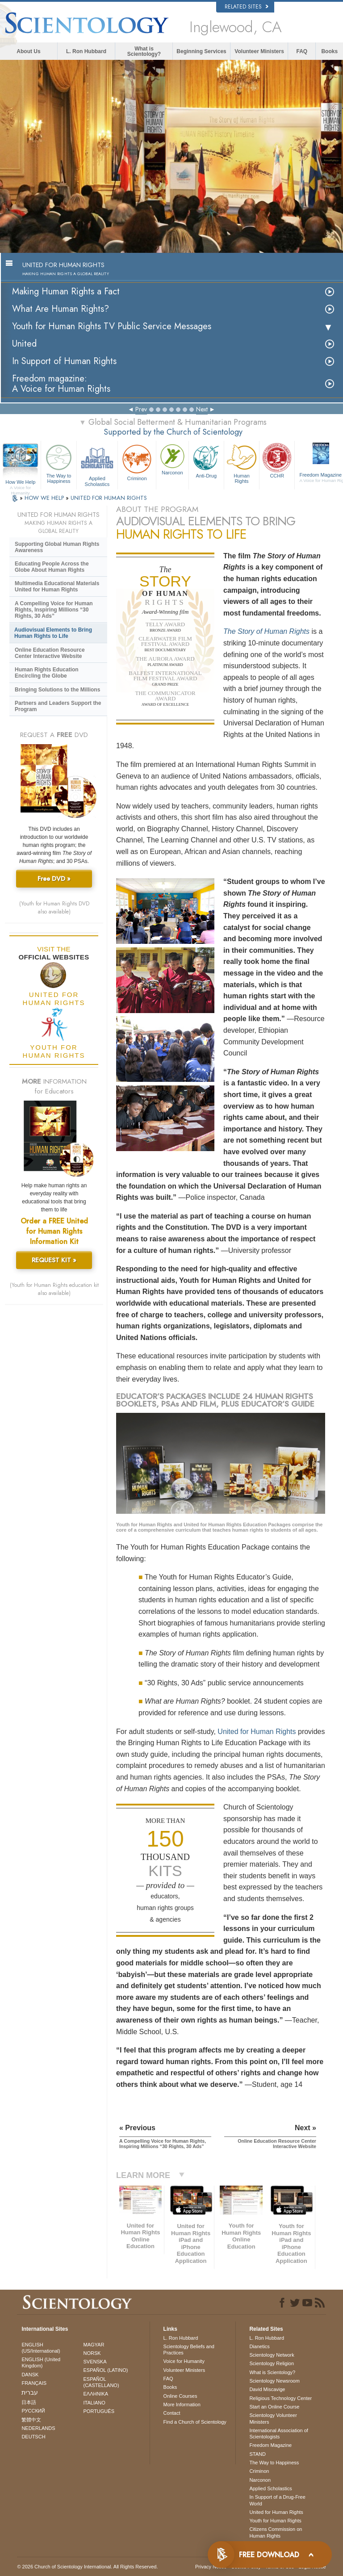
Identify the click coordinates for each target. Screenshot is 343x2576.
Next (202, 409)
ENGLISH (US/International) (40, 2348)
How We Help (20, 482)
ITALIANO (94, 2402)
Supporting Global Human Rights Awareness (57, 547)
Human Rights (241, 462)
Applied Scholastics (97, 464)
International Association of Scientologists (278, 2433)
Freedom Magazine (270, 2445)
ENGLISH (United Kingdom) (40, 2362)
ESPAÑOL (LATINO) (106, 2370)
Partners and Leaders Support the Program (58, 706)
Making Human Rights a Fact (66, 291)
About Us (28, 51)
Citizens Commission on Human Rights (275, 2532)
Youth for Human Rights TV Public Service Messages (111, 326)
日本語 (28, 2402)
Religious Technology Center (280, 2398)
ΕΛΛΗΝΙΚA (96, 2393)
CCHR (277, 460)
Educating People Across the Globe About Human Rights (52, 567)
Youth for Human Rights (275, 2520)
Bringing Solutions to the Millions (57, 690)
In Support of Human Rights (64, 361)
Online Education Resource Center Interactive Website (50, 653)
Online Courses (180, 2396)
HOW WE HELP (45, 498)
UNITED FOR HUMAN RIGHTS (109, 498)
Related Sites (246, 7)
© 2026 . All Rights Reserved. (87, 2566)
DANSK (29, 2374)
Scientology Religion (271, 2363)
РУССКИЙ (33, 2410)
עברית (29, 2392)
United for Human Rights (257, 1731)
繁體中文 (31, 2419)
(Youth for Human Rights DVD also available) (54, 908)
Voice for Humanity (184, 2361)
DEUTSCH (33, 2436)
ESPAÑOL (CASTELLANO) (101, 2382)
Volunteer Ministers (259, 51)
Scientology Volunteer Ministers (273, 2418)
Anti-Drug (206, 460)
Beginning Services (201, 51)
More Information (182, 2404)
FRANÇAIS (33, 2383)
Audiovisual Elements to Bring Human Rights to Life (53, 633)
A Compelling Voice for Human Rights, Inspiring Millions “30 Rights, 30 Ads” (54, 609)
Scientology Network (271, 2355)
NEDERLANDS (38, 2428)
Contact (171, 2413)
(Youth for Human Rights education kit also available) (54, 1289)
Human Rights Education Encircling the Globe (47, 672)
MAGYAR (94, 2344)
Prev (141, 409)
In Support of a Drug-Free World (277, 2500)
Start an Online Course (274, 2406)
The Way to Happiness (58, 462)
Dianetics (259, 2346)
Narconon (172, 458)
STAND (257, 2454)
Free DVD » (54, 878)
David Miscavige (267, 2389)
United (24, 343)
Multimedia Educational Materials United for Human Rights (57, 586)
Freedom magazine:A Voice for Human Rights (61, 383)
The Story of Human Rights (266, 631)
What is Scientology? (144, 51)
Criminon (137, 461)
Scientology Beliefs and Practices (188, 2349)
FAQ (302, 51)
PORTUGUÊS (99, 2411)
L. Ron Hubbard (86, 51)
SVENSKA (95, 2361)
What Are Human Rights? (60, 308)
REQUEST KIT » (54, 1260)
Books (329, 51)
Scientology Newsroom (274, 2380)
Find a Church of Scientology (194, 2422)
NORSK (92, 2353)
